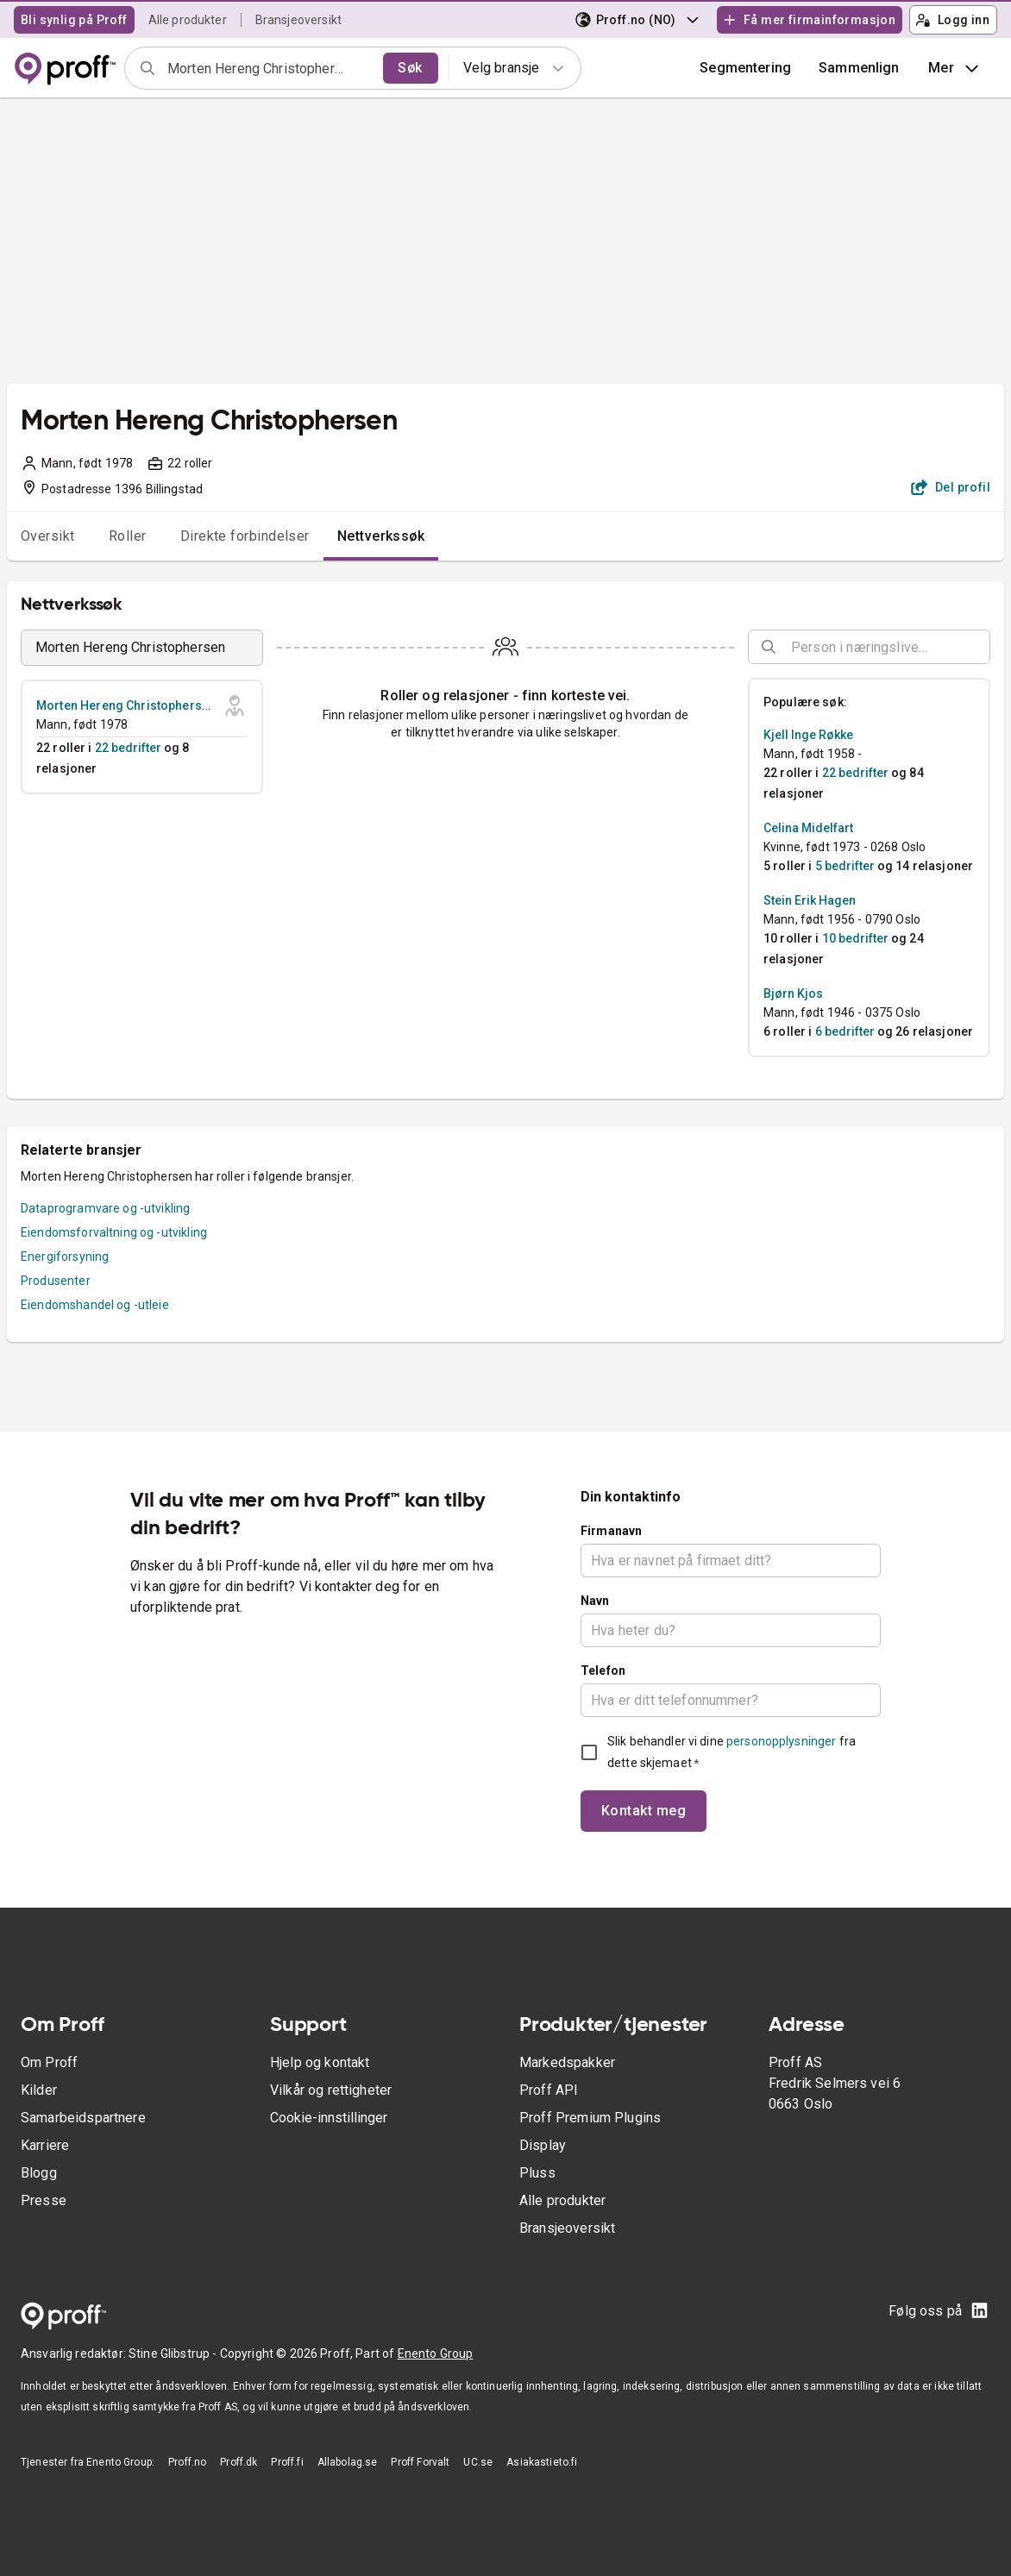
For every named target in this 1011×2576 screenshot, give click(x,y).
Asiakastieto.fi (541, 2462)
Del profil (951, 487)
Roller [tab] (128, 536)
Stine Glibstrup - (174, 2353)
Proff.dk (238, 2462)
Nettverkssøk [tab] (381, 536)
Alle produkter (187, 20)
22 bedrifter (128, 748)
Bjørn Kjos (793, 993)
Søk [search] (410, 68)
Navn (595, 1601)
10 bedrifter (855, 938)
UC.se (478, 2462)
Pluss (537, 2173)
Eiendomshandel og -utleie (95, 1305)
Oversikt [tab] (48, 536)
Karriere (45, 2145)
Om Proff (49, 2062)
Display (542, 2145)
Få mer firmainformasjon (809, 20)
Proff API (548, 2090)
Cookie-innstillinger (328, 2117)
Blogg (39, 2173)
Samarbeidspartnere (83, 2117)
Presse (43, 2200)
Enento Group (436, 2353)
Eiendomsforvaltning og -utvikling (114, 1232)
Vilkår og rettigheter (331, 2090)
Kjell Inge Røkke (808, 735)
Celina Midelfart (808, 828)
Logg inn (952, 20)
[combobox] (269, 68)
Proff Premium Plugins (590, 2117)
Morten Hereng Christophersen (126, 705)
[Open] (982, 647)
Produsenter (56, 1281)
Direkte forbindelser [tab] (245, 536)
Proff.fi (287, 2462)
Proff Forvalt (420, 2462)
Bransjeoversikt (298, 20)
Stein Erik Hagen (809, 900)
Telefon (603, 1670)
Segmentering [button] (745, 68)
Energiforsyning (65, 1256)
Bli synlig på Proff (74, 20)
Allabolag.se (347, 2462)
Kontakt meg (643, 1810)
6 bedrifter (845, 1031)
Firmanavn (611, 1531)
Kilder (39, 2090)
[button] (859, 68)
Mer (955, 68)
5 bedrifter (845, 866)
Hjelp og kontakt (319, 2062)
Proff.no (187, 2462)
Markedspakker (567, 2062)
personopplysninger (781, 1741)
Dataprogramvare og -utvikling (105, 1208)
